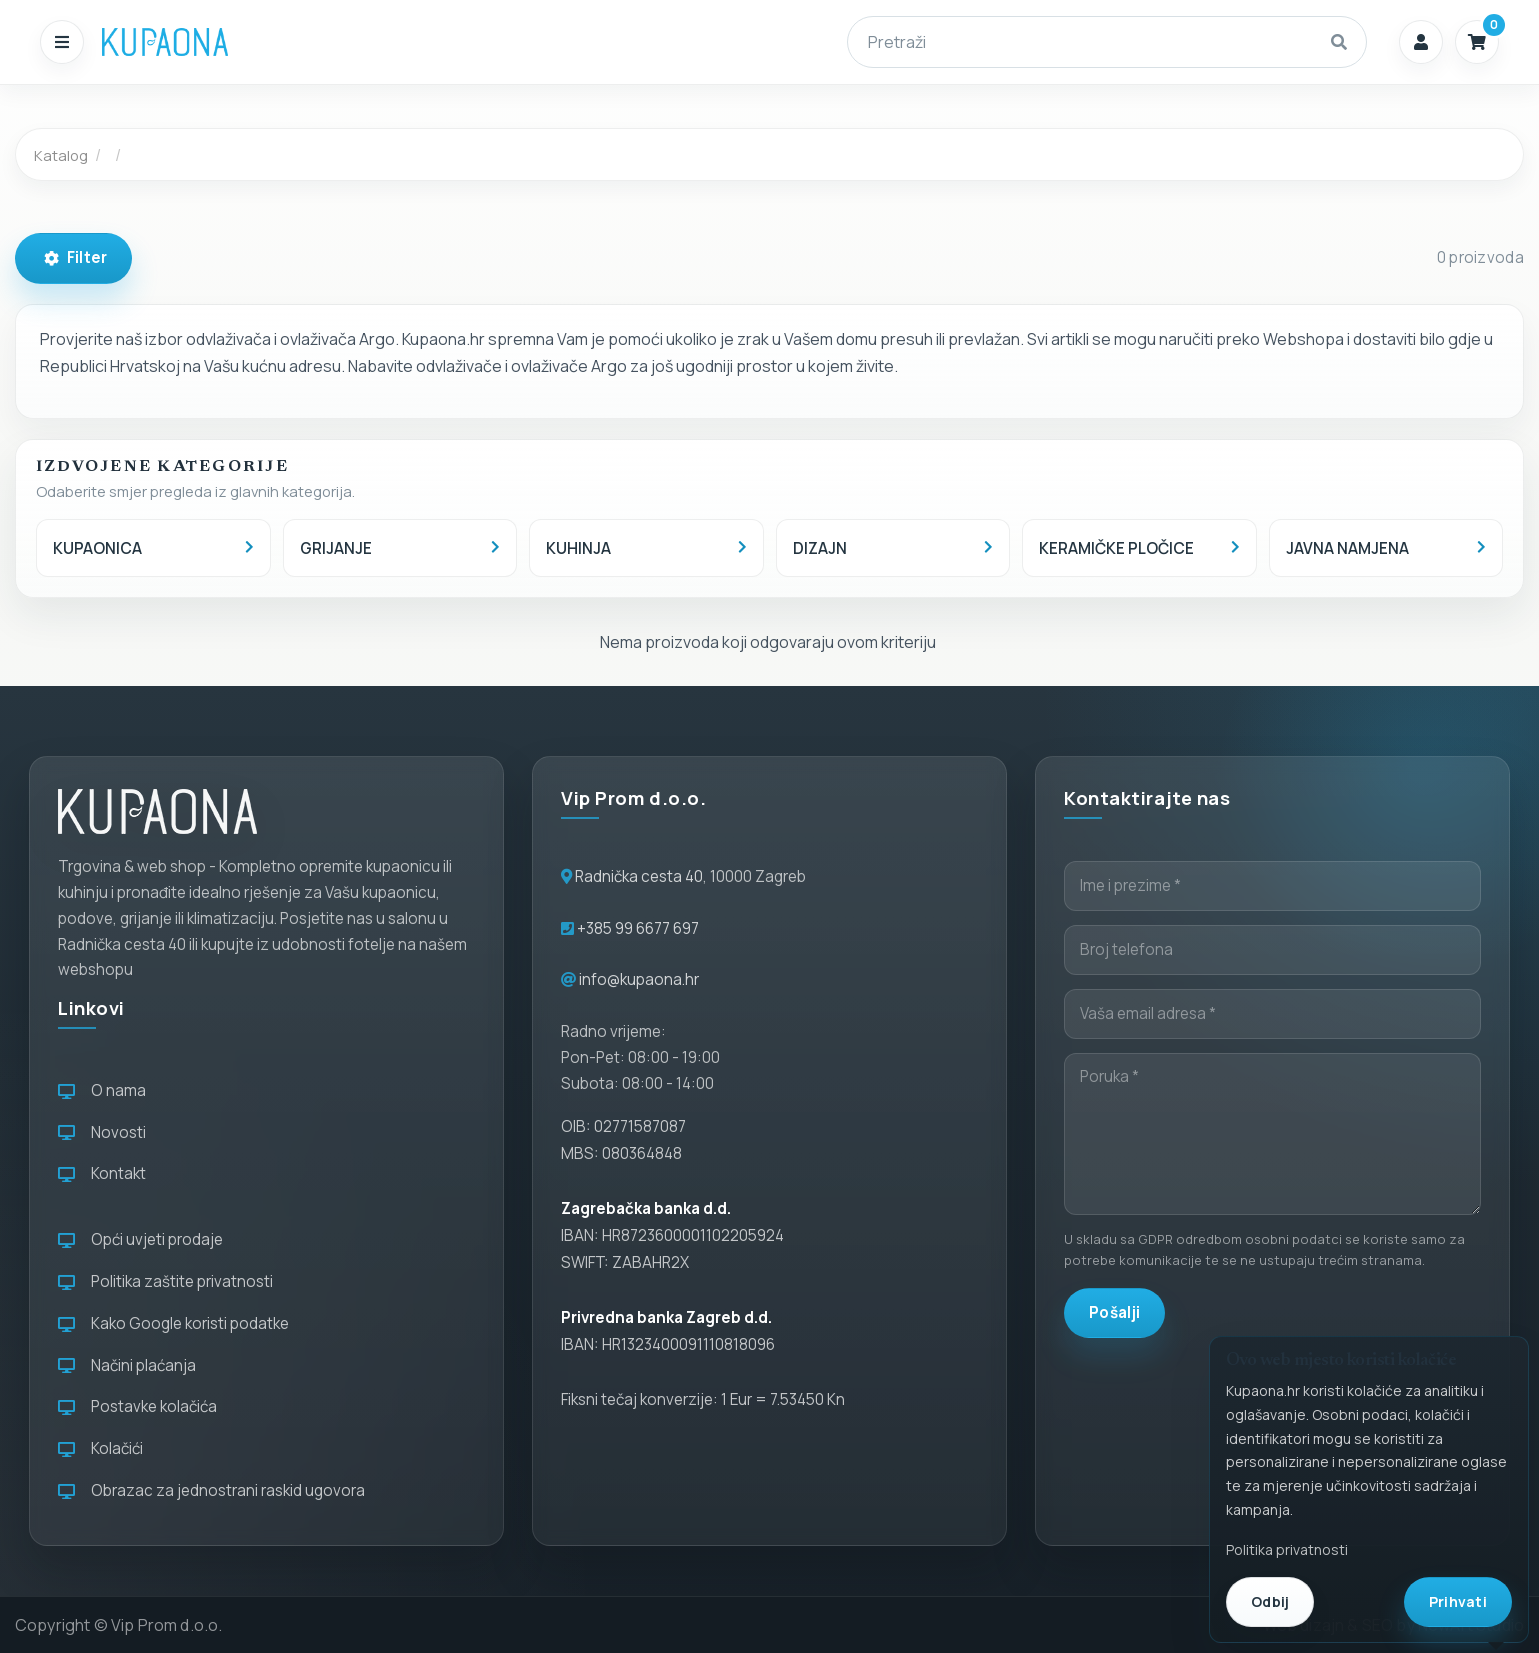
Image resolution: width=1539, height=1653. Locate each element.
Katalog (61, 155)
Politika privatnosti (1287, 1549)
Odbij (1270, 1601)
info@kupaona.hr (639, 979)
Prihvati (1458, 1601)
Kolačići (100, 1448)
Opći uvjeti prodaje (140, 1239)
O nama (102, 1090)
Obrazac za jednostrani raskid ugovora (211, 1490)
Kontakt (102, 1173)
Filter (75, 257)
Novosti (102, 1132)
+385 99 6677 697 (636, 928)
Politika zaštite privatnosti (165, 1281)
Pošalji (1114, 1312)
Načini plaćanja (127, 1365)
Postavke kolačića (137, 1406)
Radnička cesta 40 (639, 876)
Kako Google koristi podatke (173, 1323)
